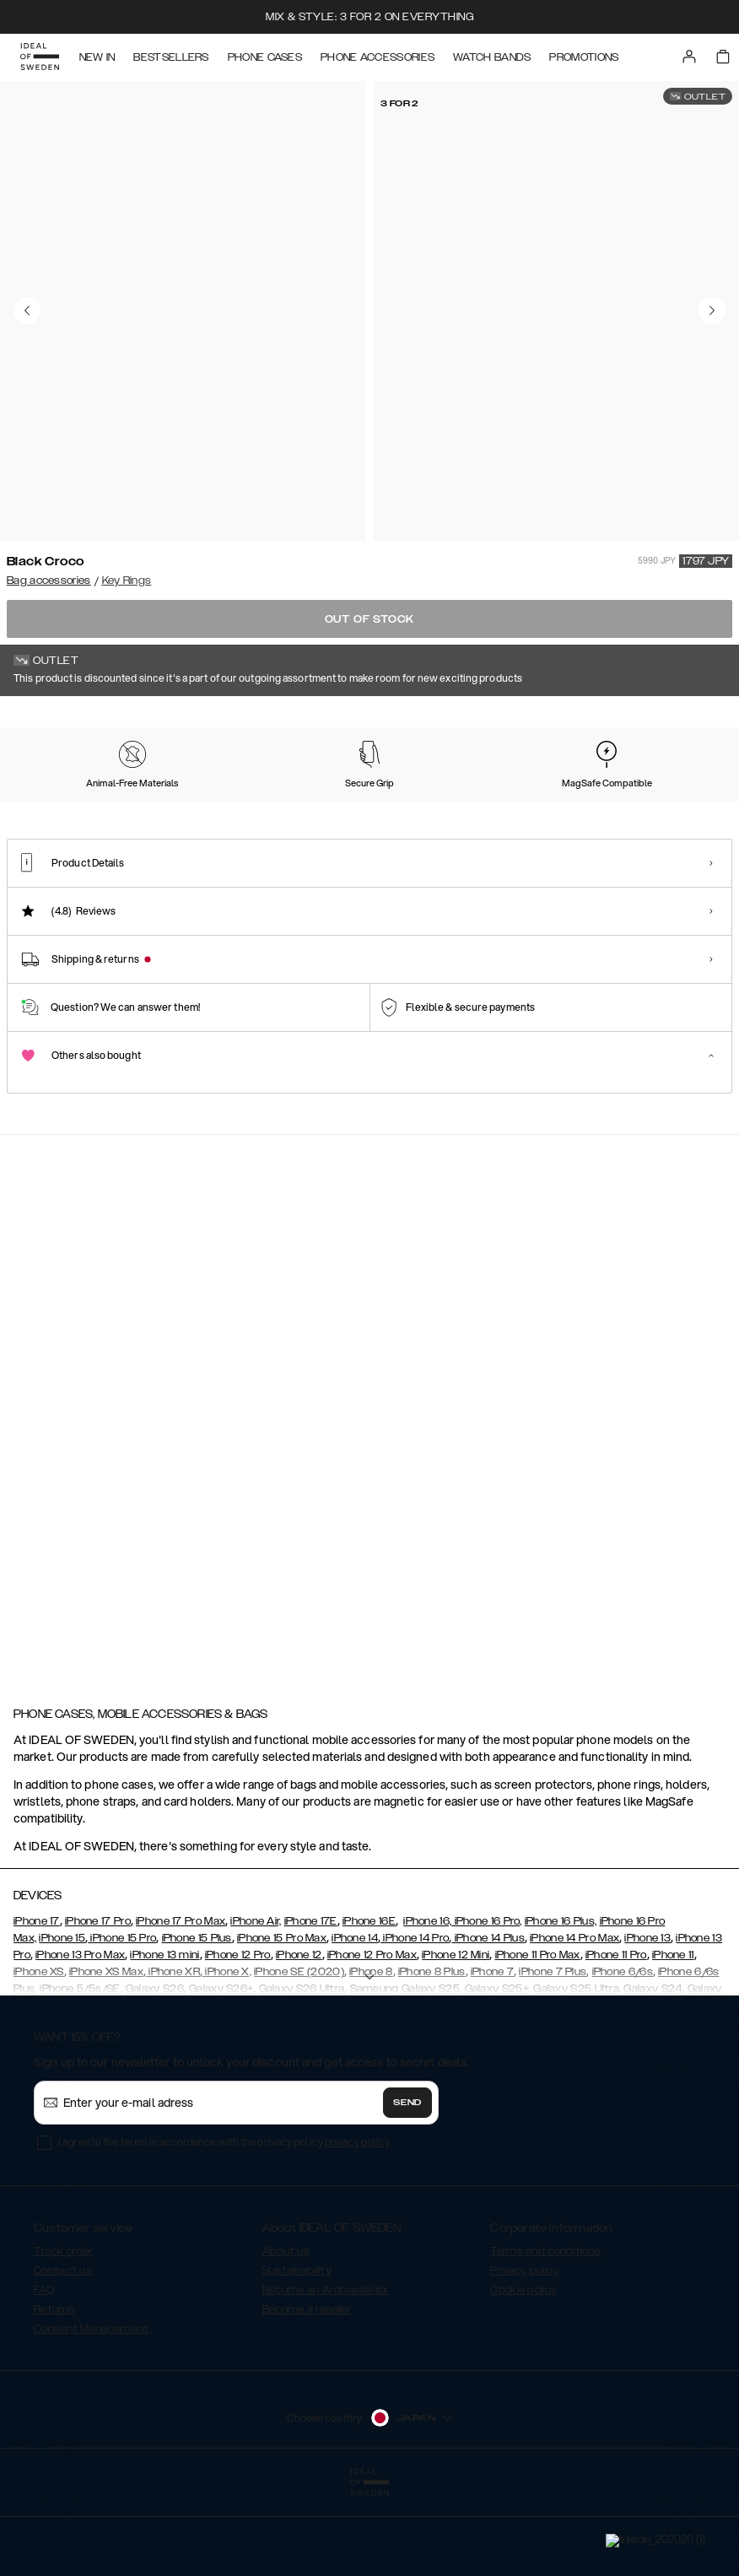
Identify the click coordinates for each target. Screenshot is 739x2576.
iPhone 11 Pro (616, 2039)
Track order (63, 2335)
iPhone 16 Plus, (561, 2006)
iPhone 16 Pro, (486, 2006)
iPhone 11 (673, 2039)
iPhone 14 (355, 2022)
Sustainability (297, 2355)
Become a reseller (307, 2394)
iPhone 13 (647, 2022)
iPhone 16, (427, 2006)
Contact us (63, 2355)
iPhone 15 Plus (197, 2022)
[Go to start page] (39, 57)
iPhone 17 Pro (98, 2006)
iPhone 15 (62, 2022)
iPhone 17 (36, 2006)
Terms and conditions (545, 2335)
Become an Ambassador (325, 2374)
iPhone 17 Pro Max (180, 2006)
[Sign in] (690, 57)
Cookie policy (523, 2374)
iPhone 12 (299, 2039)
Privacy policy (524, 2355)
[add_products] (240, 1406)
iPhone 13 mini (164, 2039)
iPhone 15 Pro (122, 2022)
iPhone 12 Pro (238, 2039)
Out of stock (370, 619)
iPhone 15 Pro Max (281, 2022)
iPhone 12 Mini (455, 2039)
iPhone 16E (369, 2006)
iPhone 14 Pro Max (574, 2022)
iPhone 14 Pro (414, 2022)
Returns (54, 2394)
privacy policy (357, 2226)
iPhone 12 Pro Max (372, 2039)
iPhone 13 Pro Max (80, 2039)
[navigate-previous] (678, 1280)
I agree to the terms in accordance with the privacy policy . (224, 2226)
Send (407, 2187)
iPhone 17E (310, 2006)
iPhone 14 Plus (488, 2022)
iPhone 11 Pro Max (537, 2039)
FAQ (44, 2374)
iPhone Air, (255, 2006)
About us (286, 2335)
